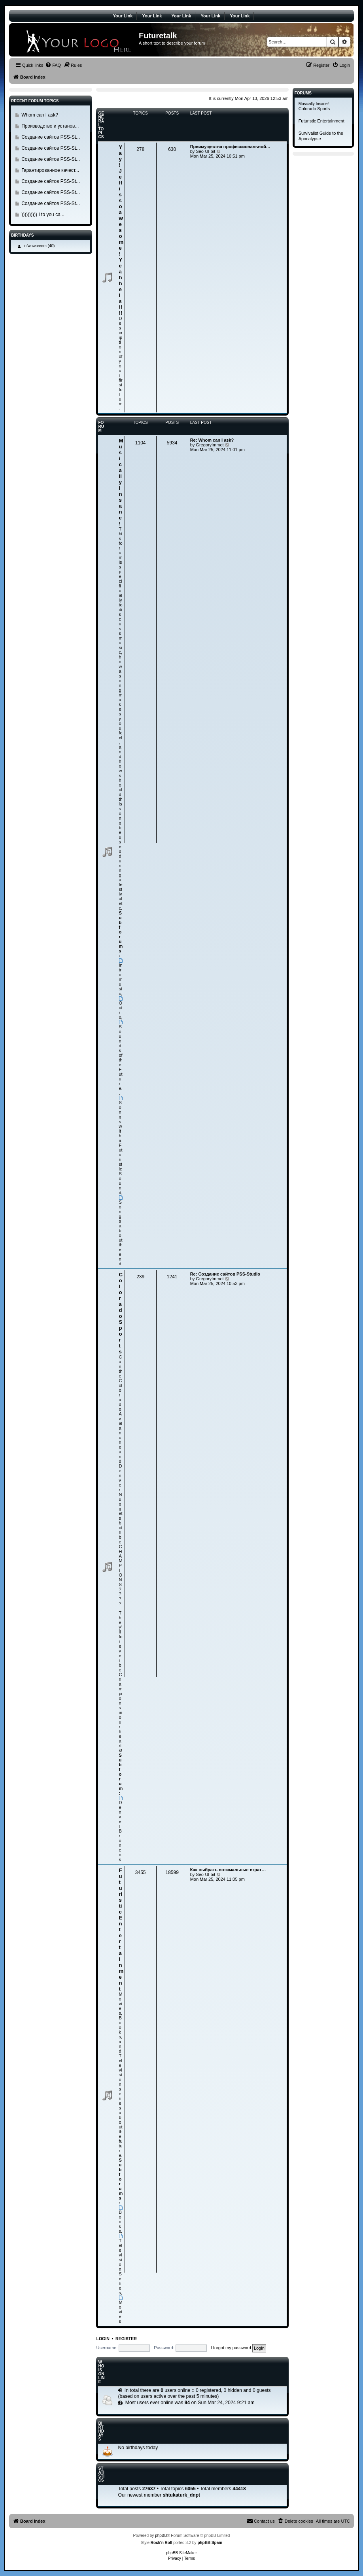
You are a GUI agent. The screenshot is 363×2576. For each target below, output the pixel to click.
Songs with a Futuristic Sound (121, 1145)
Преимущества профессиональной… (230, 146)
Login (102, 2338)
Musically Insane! (314, 104)
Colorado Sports (121, 1313)
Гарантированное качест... (50, 170)
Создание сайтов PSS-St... (50, 137)
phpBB (161, 2535)
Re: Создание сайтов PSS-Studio (225, 1274)
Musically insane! (121, 482)
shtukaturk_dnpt (181, 2495)
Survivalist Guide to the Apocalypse (321, 136)
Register (126, 2338)
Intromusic (121, 977)
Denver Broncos (121, 1829)
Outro (121, 1008)
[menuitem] (53, 65)
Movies (121, 2310)
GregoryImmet (209, 444)
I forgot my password (231, 2347)
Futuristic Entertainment (321, 121)
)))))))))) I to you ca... (42, 214)
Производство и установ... (50, 126)
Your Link (123, 15)
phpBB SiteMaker (181, 2553)
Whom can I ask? (39, 115)
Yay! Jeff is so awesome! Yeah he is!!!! (121, 230)
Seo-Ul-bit (205, 151)
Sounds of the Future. (121, 1055)
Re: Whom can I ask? (212, 440)
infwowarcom (34, 246)
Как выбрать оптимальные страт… (228, 1869)
